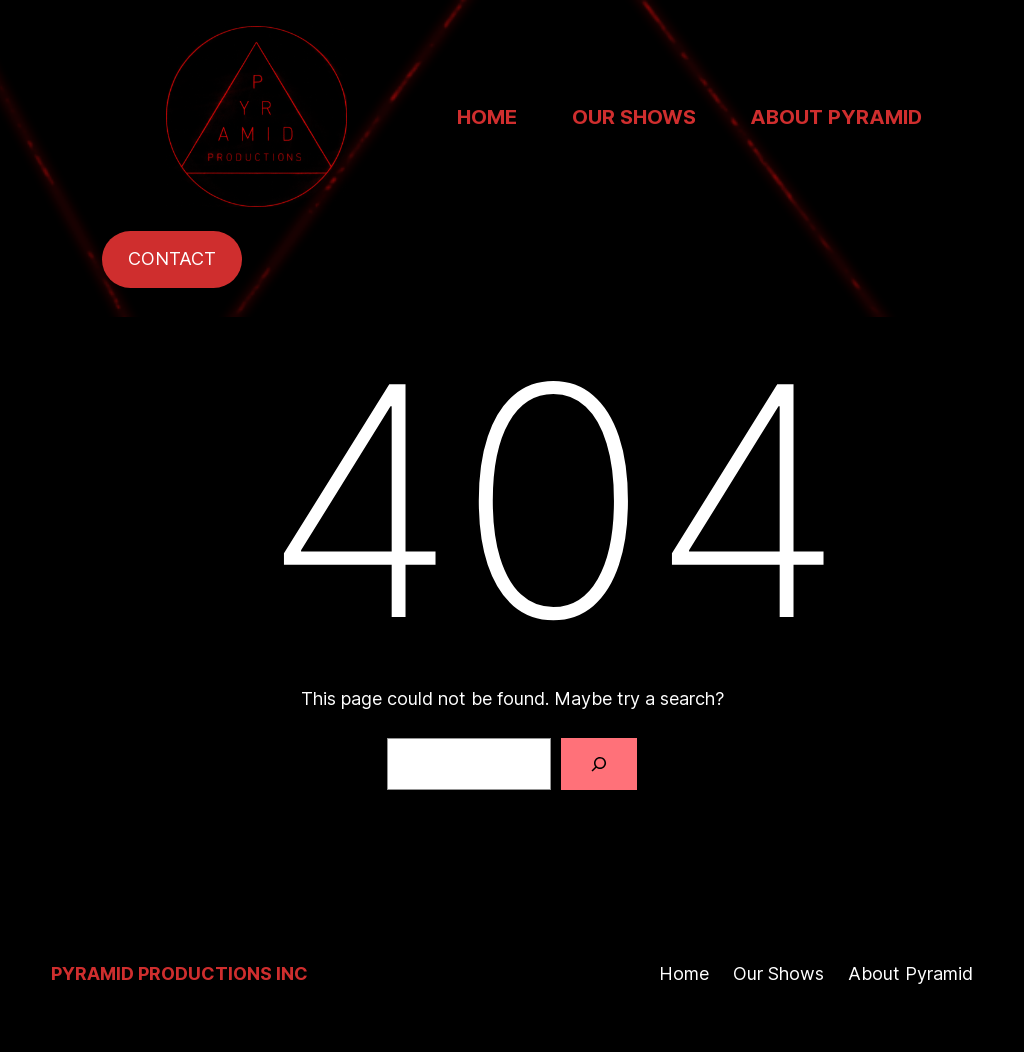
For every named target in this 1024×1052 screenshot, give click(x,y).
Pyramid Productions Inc (179, 973)
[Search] (599, 764)
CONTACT (172, 258)
